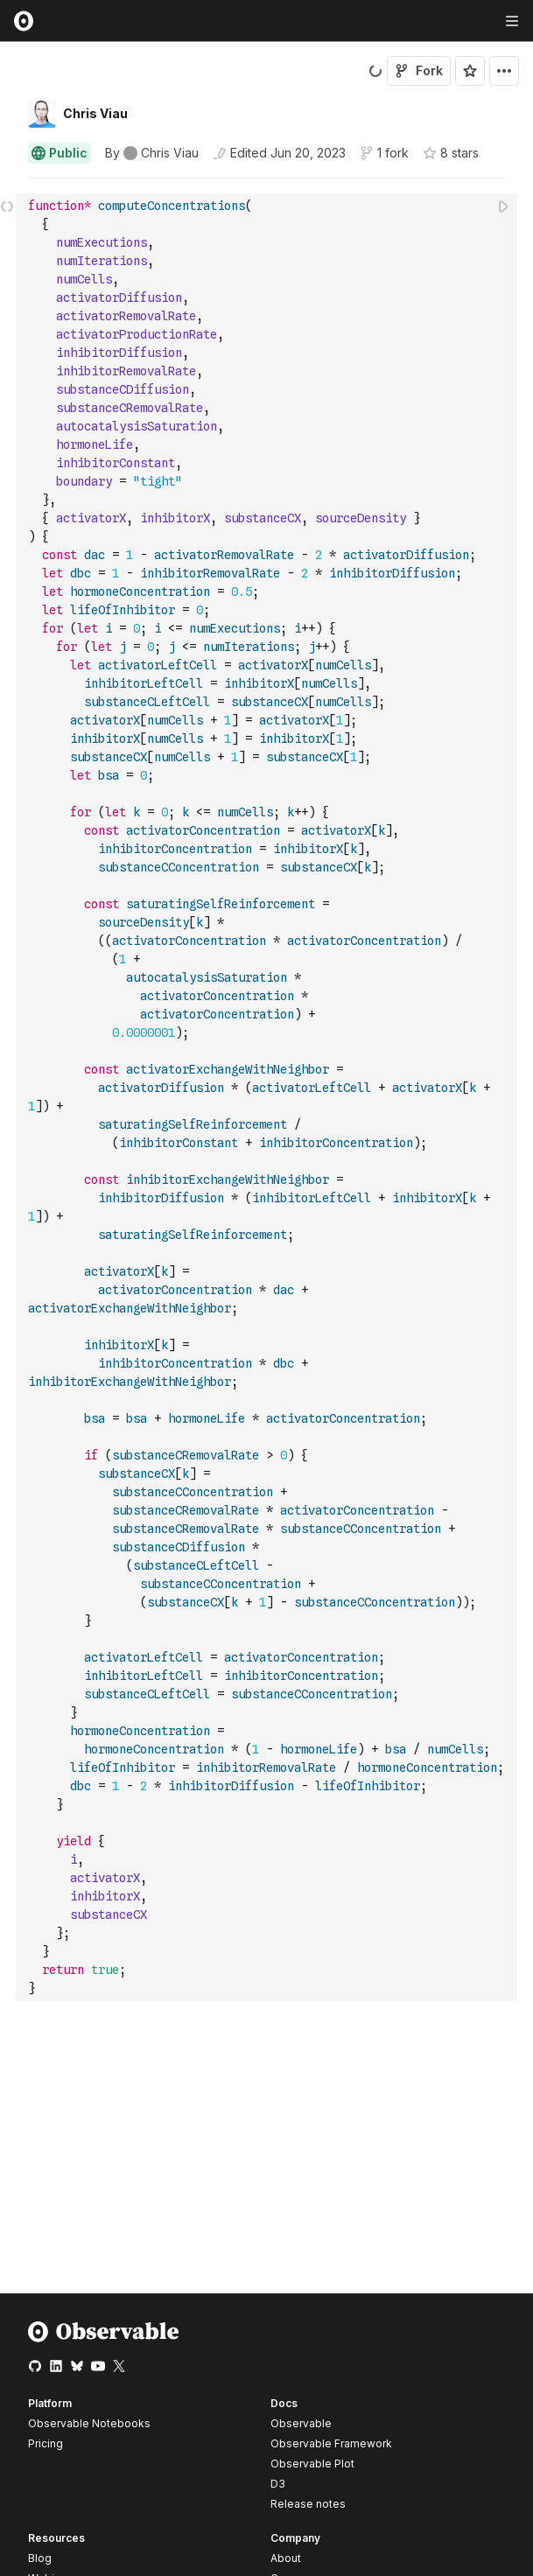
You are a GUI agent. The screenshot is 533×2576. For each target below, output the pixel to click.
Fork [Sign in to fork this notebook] (419, 70)
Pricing (45, 2443)
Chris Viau (95, 113)
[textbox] (268, 1097)
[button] (7, 185)
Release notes (308, 2503)
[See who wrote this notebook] (152, 153)
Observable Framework (331, 2443)
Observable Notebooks (89, 2423)
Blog (40, 2558)
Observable (301, 2423)
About (285, 2558)
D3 (277, 2483)
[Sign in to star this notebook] (470, 71)
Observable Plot (312, 2463)
